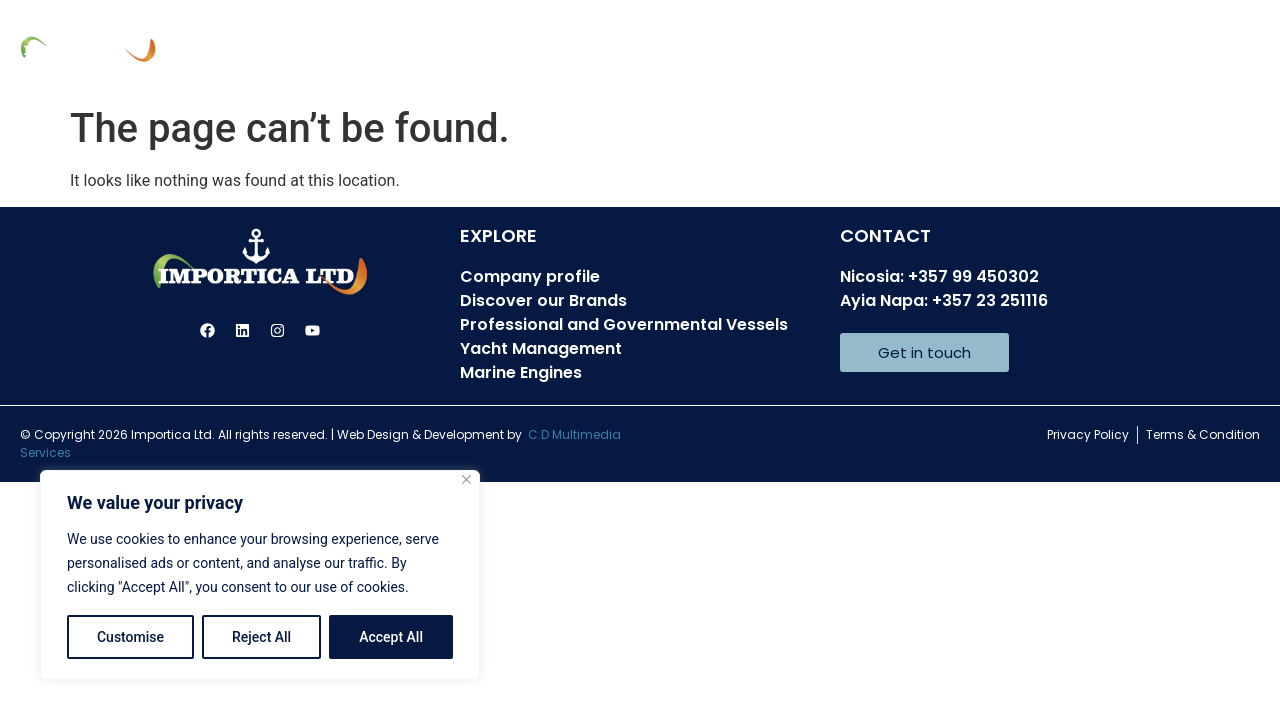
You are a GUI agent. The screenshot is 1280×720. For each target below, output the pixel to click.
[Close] (466, 479)
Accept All (391, 637)
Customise (130, 637)
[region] (260, 575)
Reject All (261, 637)
